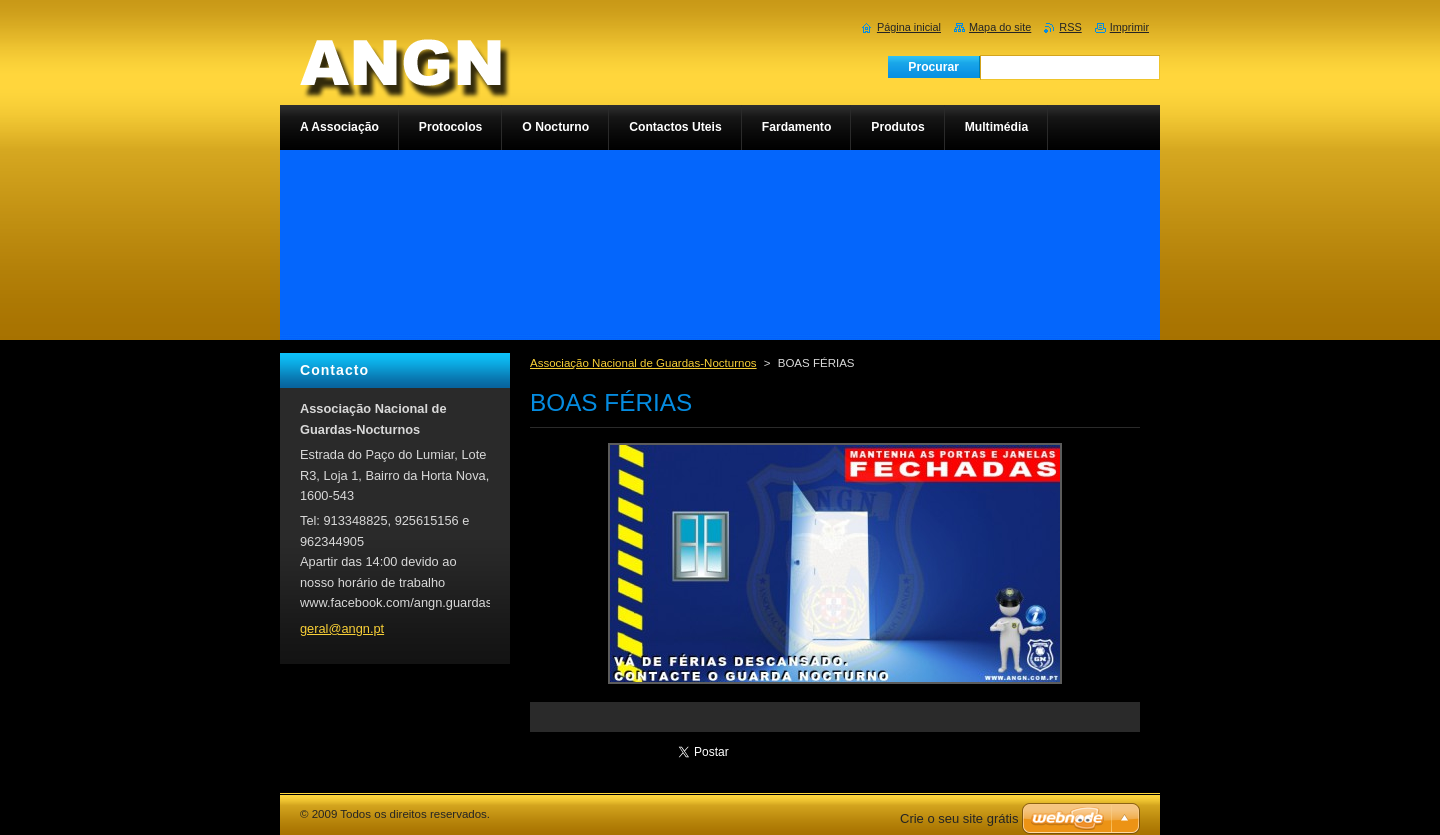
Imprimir (1129, 27)
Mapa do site (1000, 27)
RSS (1070, 27)
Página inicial (909, 27)
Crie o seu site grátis (959, 818)
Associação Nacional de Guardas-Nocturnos (643, 363)
